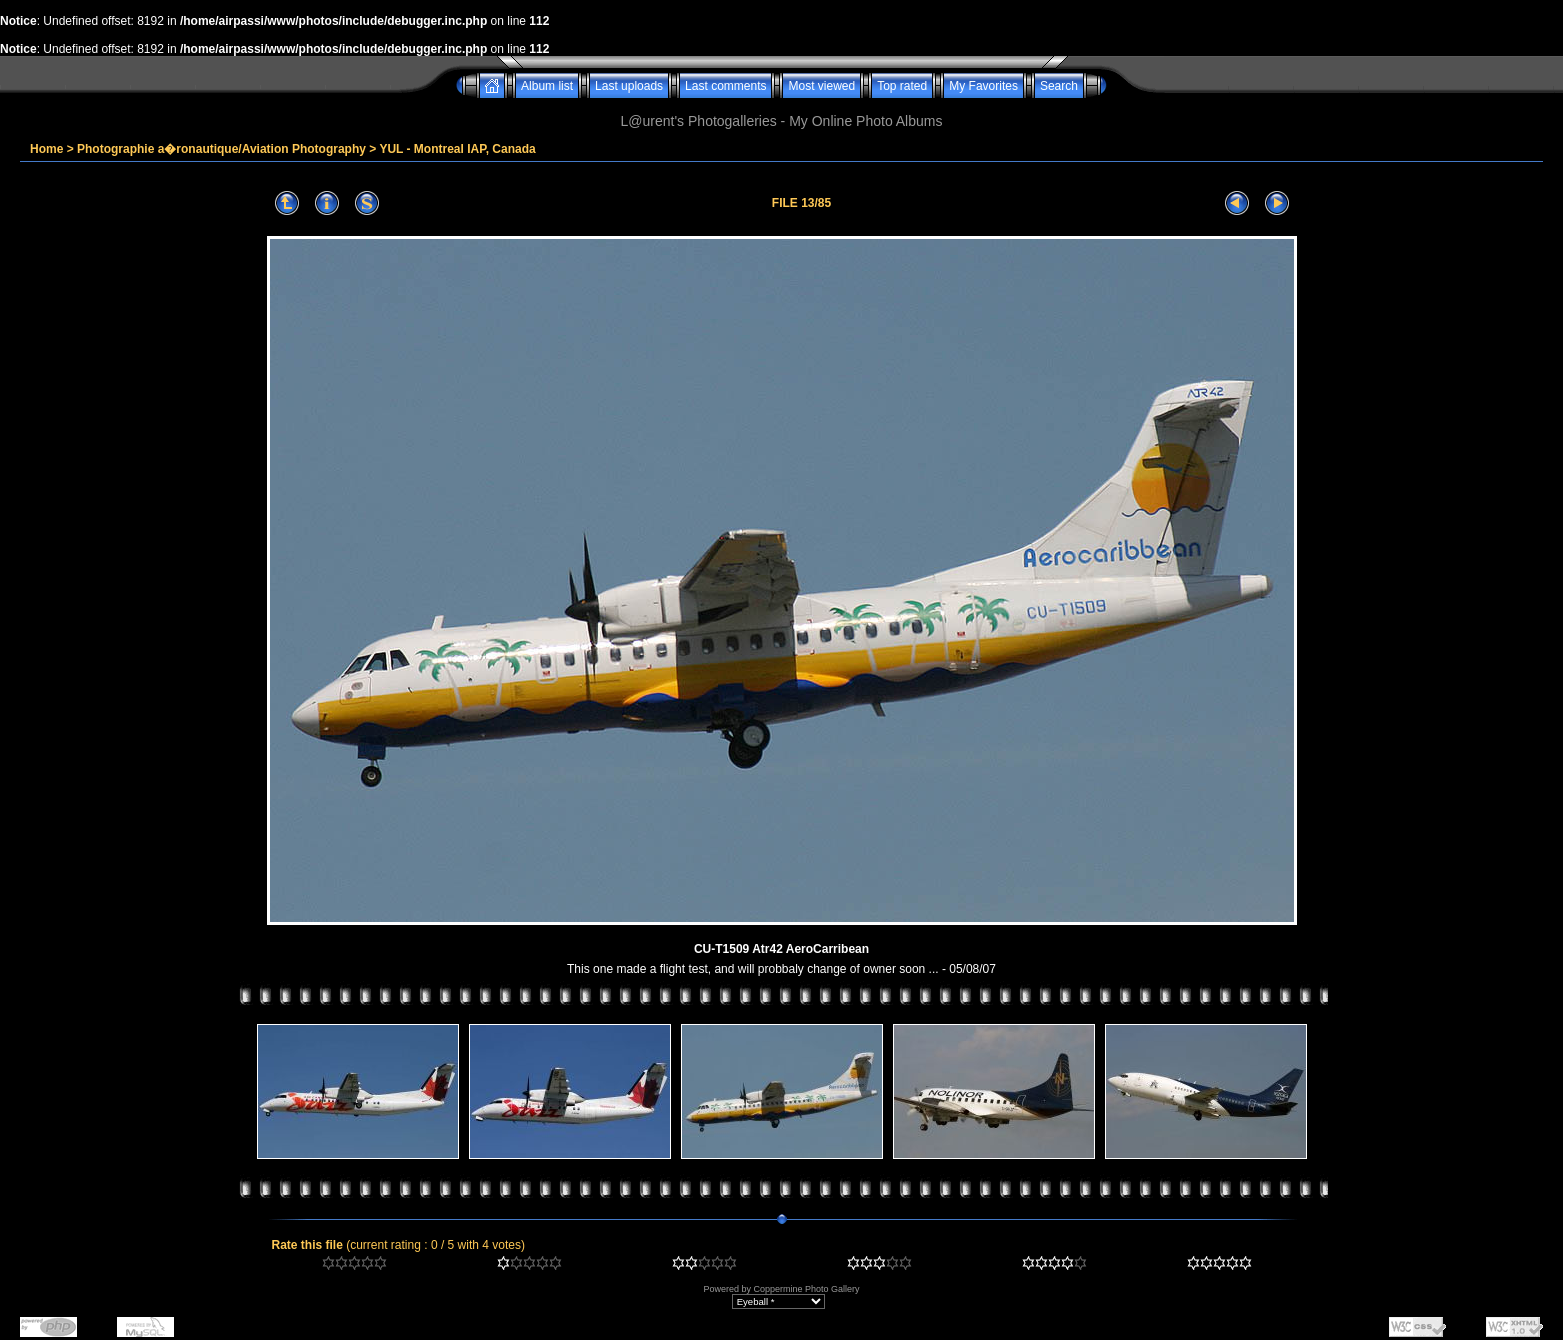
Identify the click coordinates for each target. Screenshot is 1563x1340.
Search (1059, 86)
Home (46, 149)
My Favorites (983, 86)
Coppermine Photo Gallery (806, 1289)
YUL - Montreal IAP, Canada (457, 149)
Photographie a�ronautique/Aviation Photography (221, 149)
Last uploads (629, 86)
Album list (547, 86)
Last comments (725, 86)
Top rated (902, 86)
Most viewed (821, 86)
